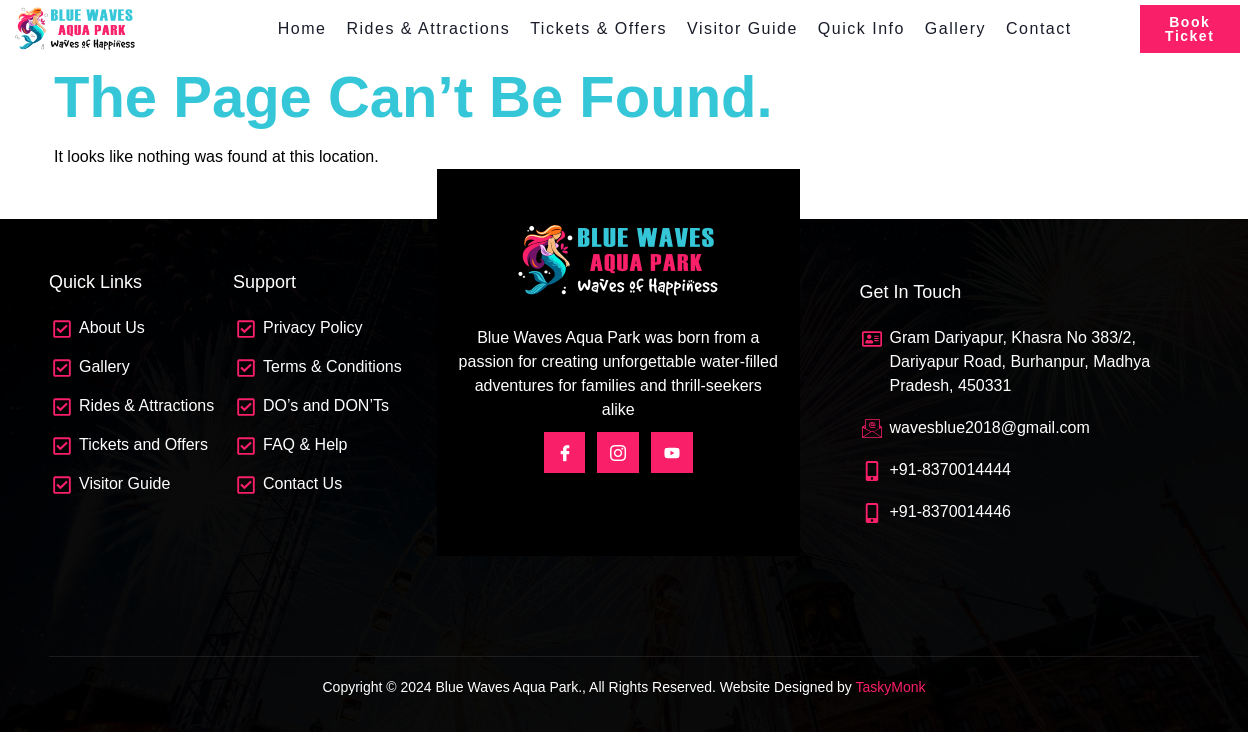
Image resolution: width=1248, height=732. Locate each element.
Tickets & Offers (598, 28)
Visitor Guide (742, 28)
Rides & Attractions (428, 28)
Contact (1039, 28)
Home (302, 28)
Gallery (955, 28)
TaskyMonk (890, 687)
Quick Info (861, 28)
